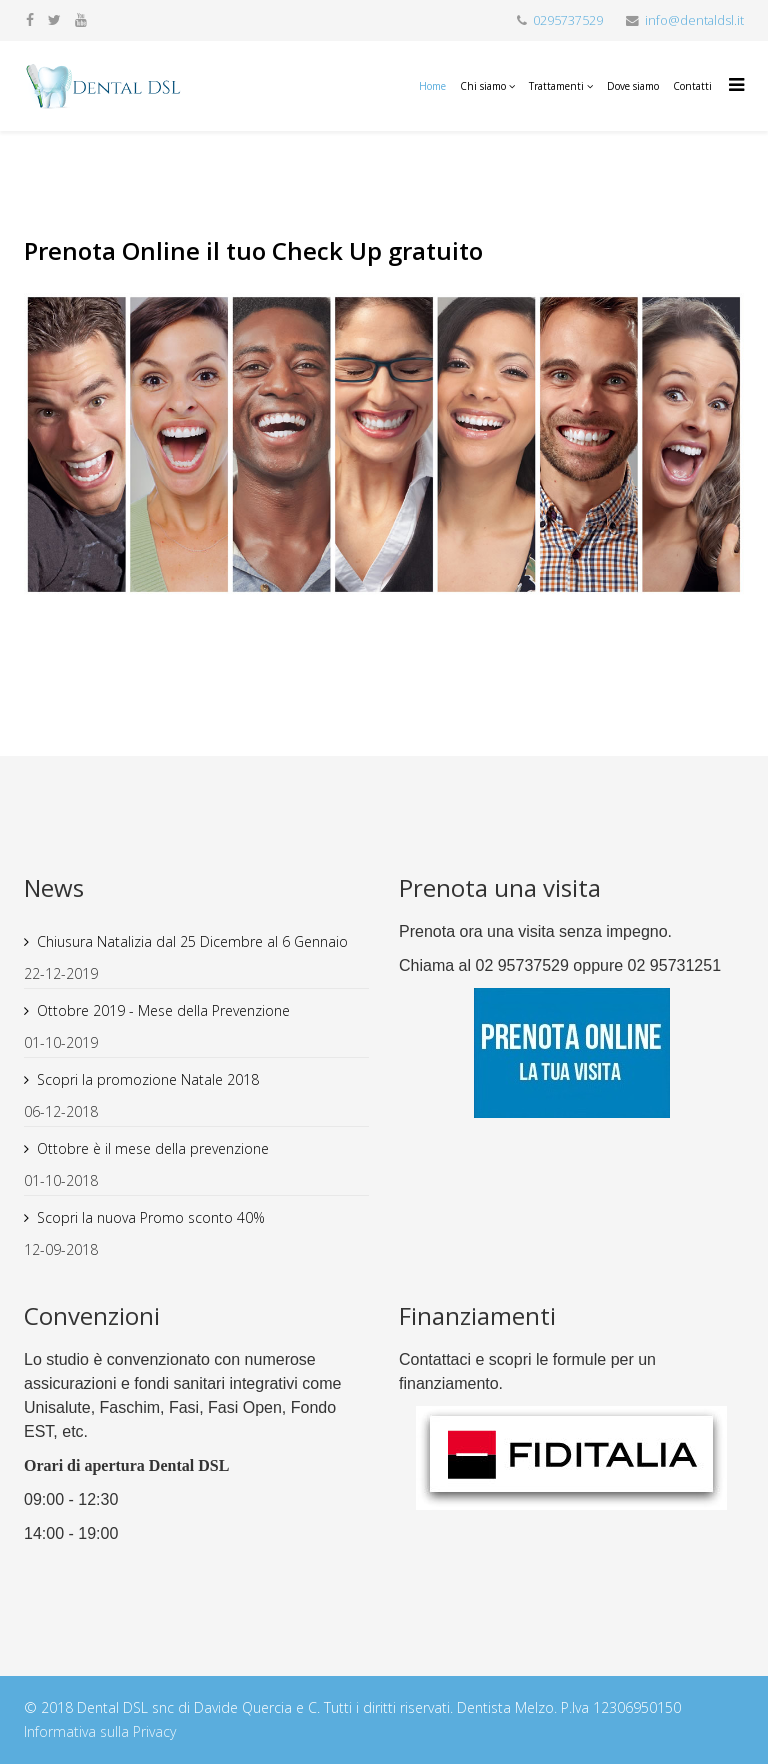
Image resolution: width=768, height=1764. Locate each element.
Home (432, 86)
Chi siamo (483, 86)
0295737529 (568, 20)
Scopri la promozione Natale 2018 (148, 1079)
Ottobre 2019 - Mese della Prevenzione (163, 1010)
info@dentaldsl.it (694, 20)
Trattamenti (556, 86)
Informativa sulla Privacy (100, 1731)
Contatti (692, 86)
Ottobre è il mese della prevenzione (153, 1148)
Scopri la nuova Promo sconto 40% (151, 1217)
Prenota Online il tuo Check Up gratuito (253, 250)
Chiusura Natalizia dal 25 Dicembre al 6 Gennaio (192, 941)
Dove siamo (633, 86)
